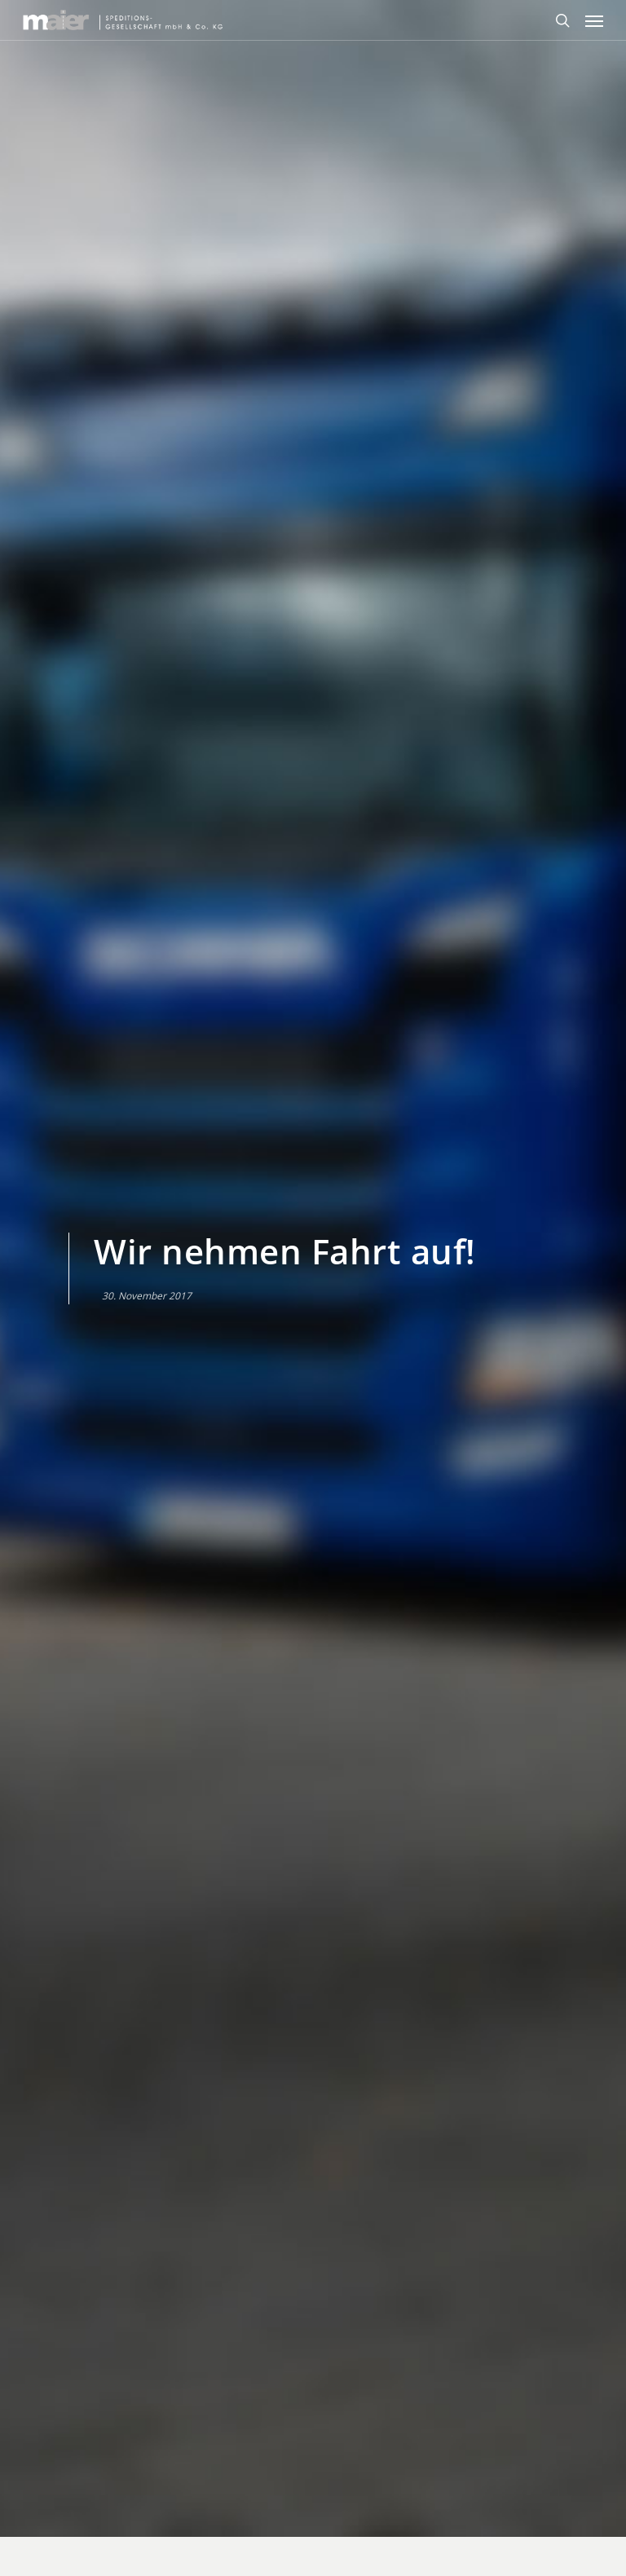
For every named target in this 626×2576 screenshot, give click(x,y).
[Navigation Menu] (594, 20)
